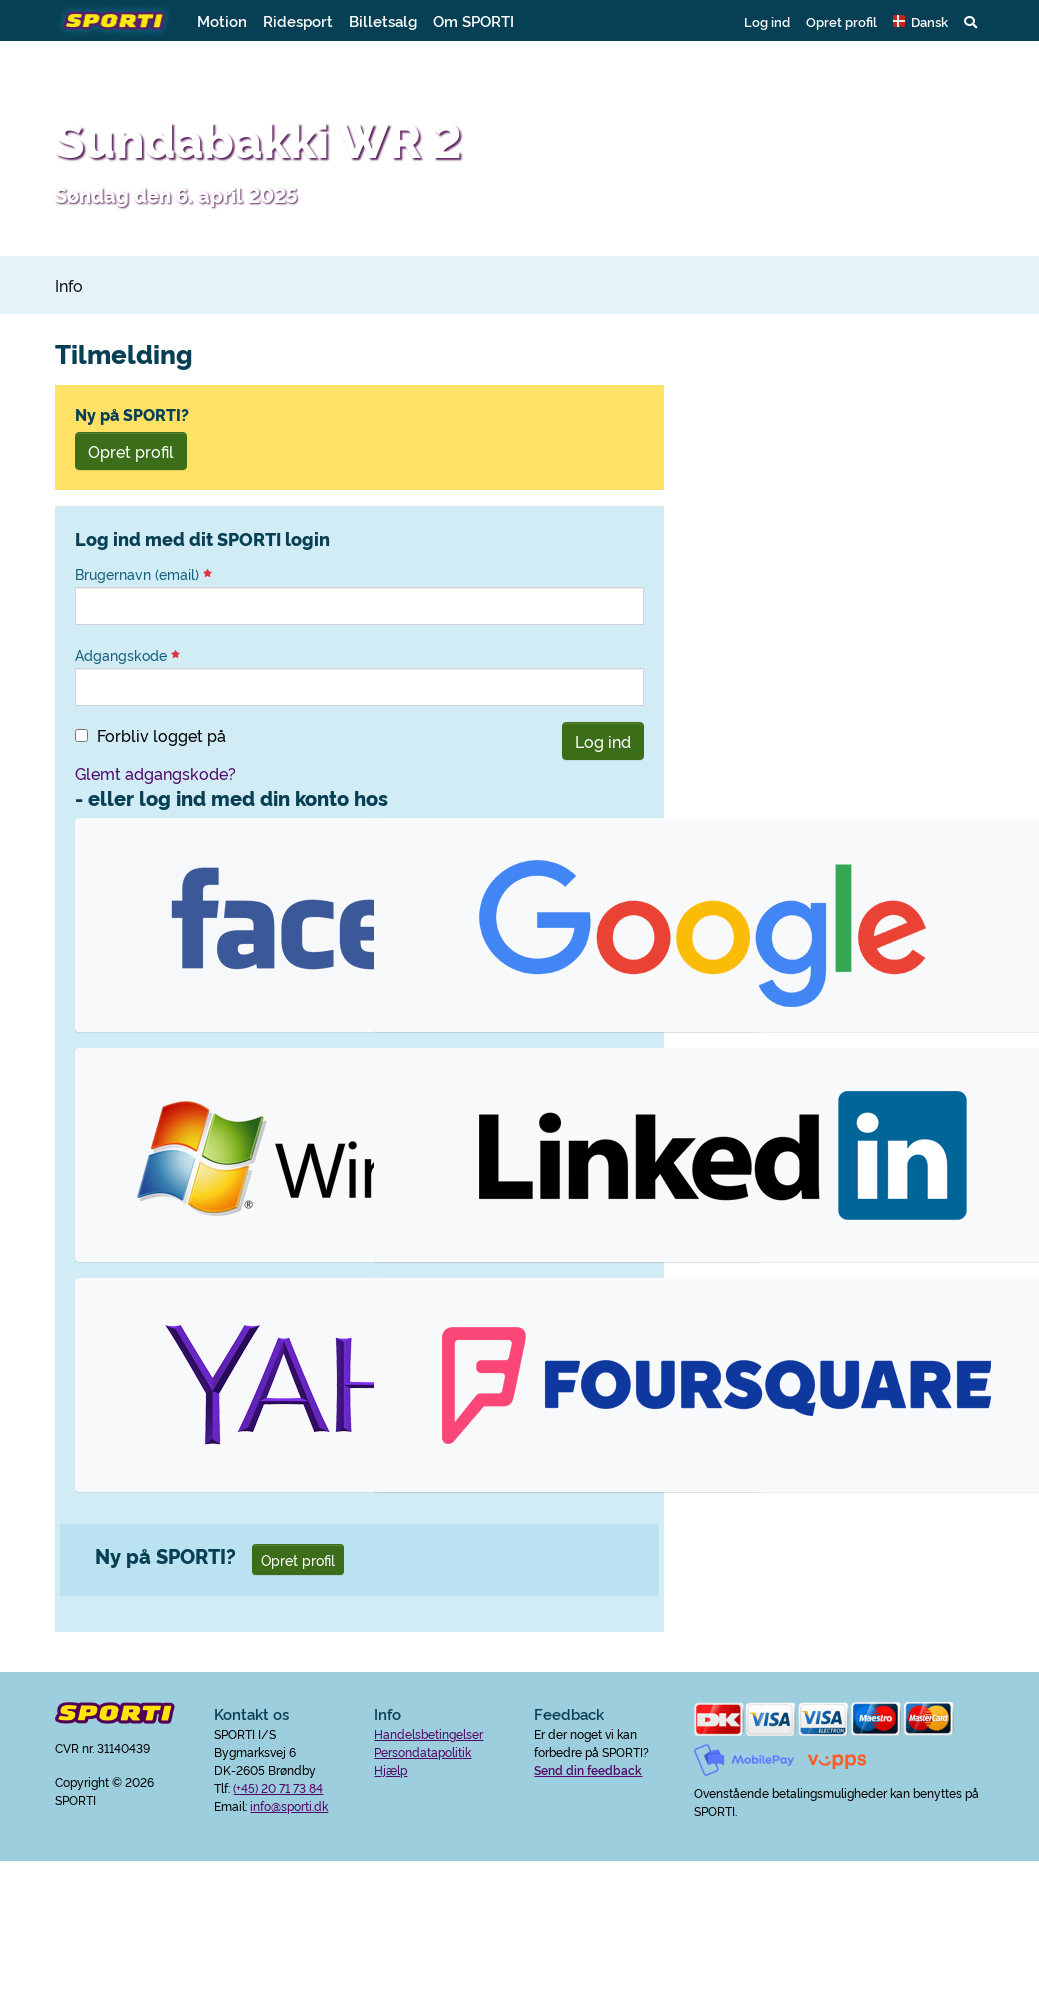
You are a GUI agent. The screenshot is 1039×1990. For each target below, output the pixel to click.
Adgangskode (127, 655)
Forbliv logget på (161, 735)
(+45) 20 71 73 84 (278, 1787)
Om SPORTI (473, 20)
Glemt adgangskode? (155, 773)
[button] (920, 21)
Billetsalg (383, 20)
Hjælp (390, 1769)
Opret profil (841, 21)
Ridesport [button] (298, 20)
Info (69, 285)
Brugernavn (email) (143, 574)
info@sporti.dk (289, 1805)
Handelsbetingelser (428, 1733)
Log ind (767, 21)
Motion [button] (222, 20)
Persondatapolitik (422, 1751)
